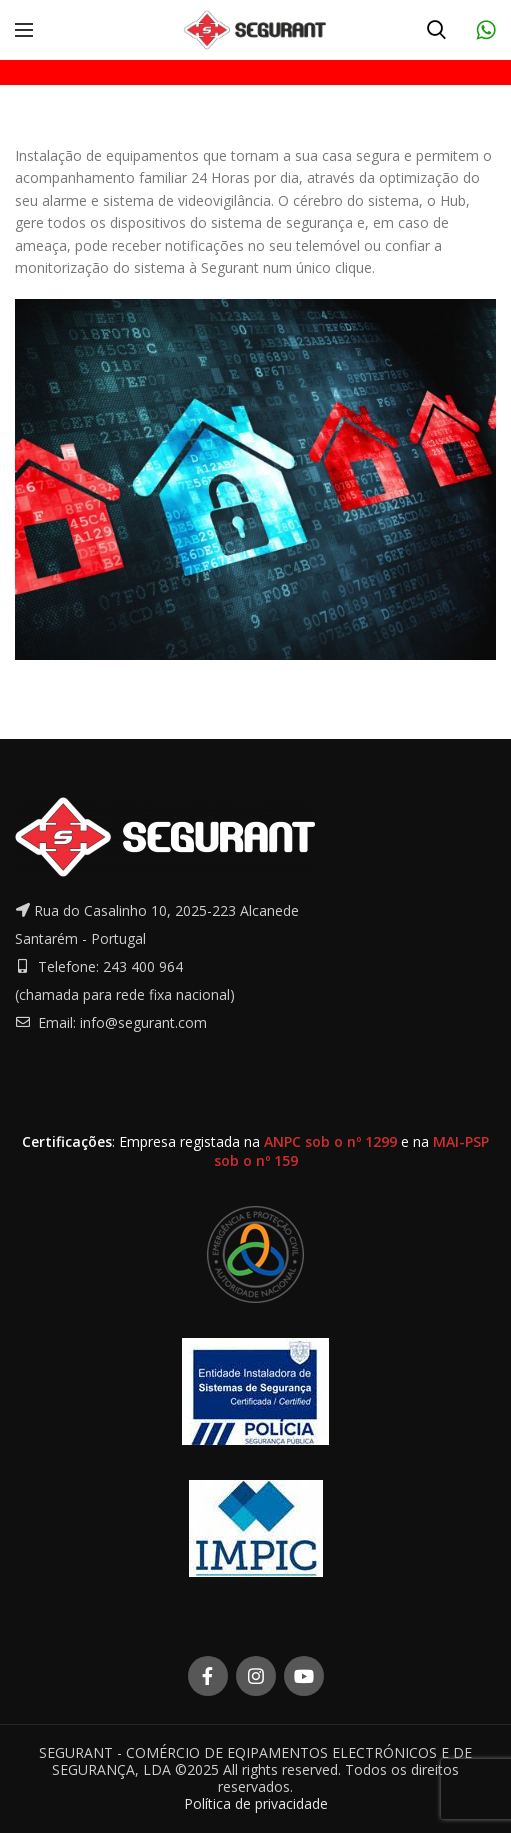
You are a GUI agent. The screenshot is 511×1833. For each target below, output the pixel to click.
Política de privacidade (256, 1803)
